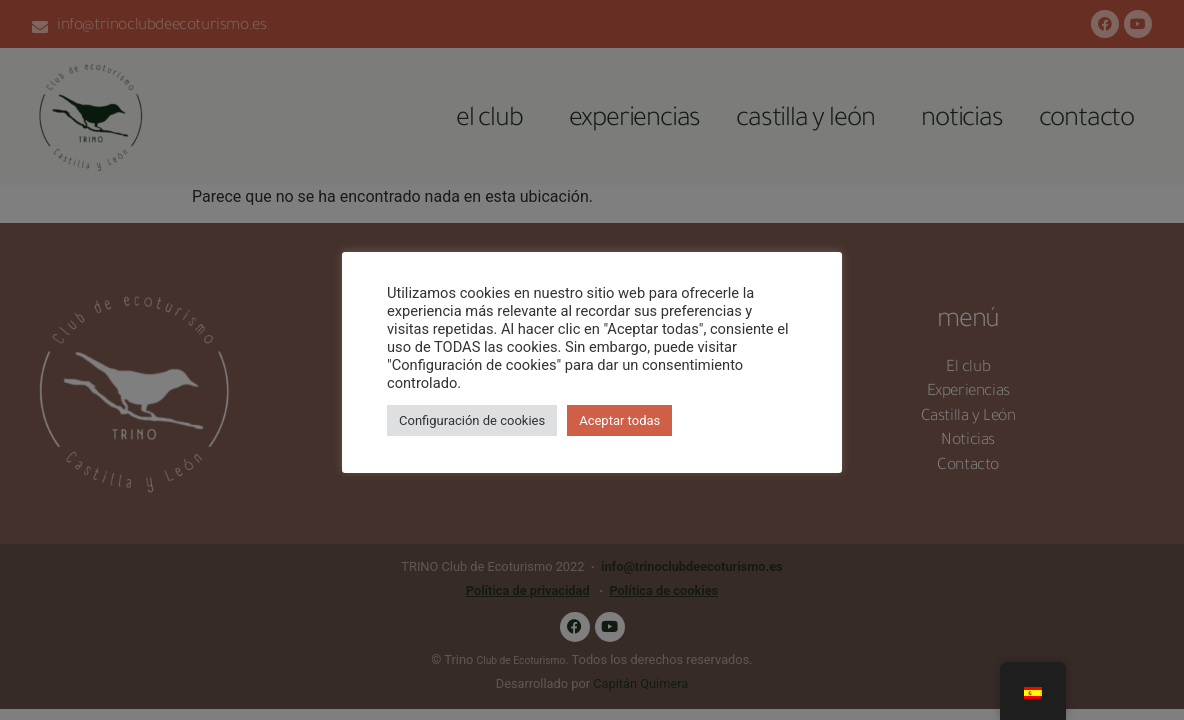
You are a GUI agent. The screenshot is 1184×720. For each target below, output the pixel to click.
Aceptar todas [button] (619, 420)
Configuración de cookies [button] (472, 420)
